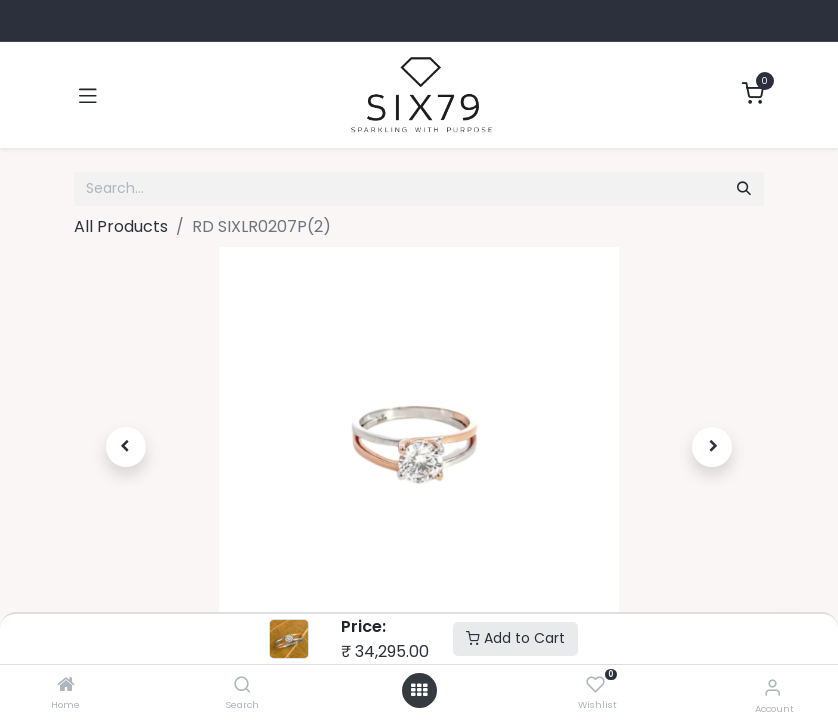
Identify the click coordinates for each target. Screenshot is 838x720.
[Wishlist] (595, 685)
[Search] (242, 685)
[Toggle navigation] (88, 95)
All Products (121, 226)
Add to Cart (515, 638)
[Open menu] (419, 690)
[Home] (66, 685)
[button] (126, 447)
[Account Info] (772, 687)
